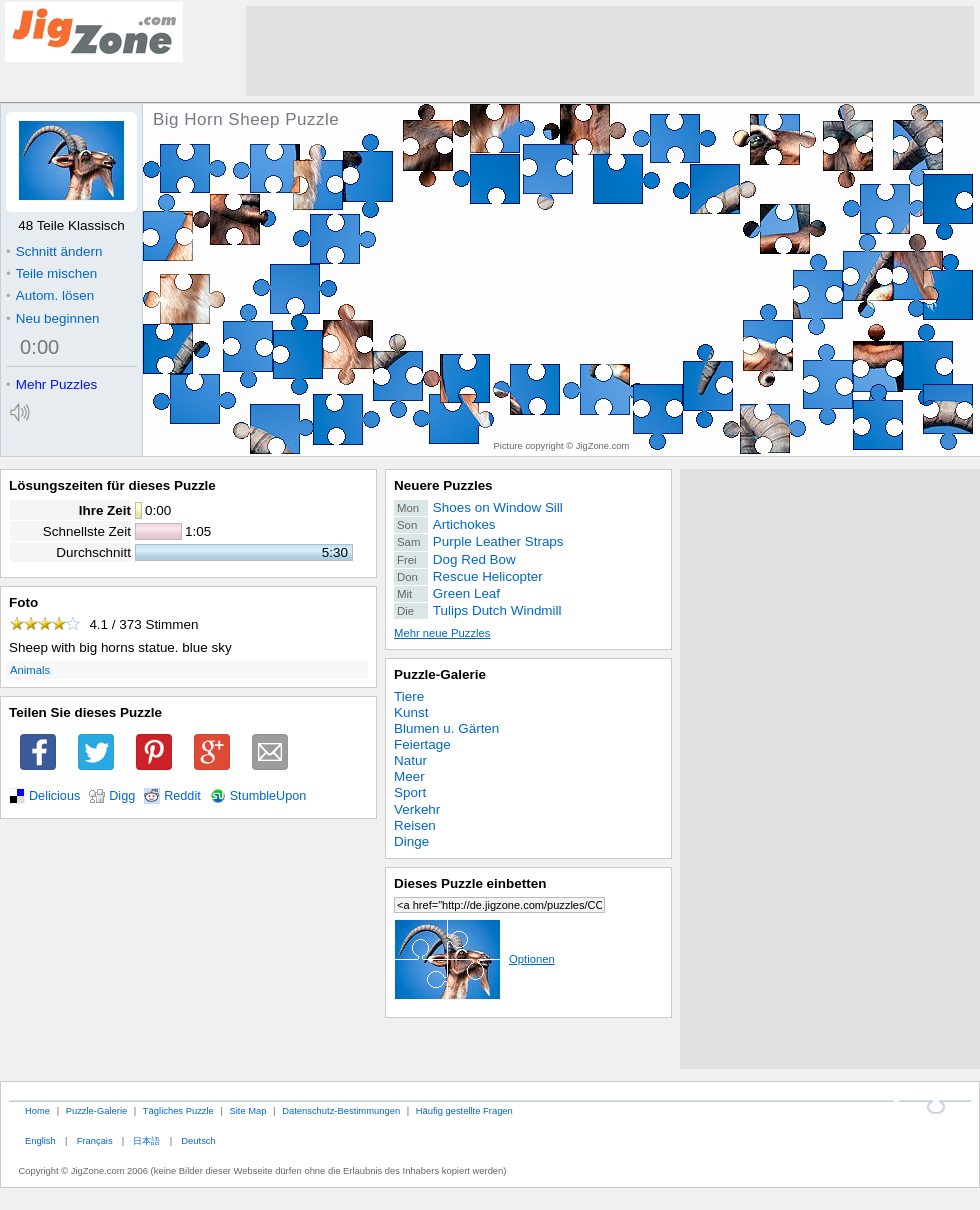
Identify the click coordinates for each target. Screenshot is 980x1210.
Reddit (182, 796)
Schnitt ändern (54, 251)
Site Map (247, 1110)
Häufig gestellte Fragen (464, 1110)
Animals (30, 670)
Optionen (474, 959)
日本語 (146, 1140)
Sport (410, 792)
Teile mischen (51, 273)
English (40, 1140)
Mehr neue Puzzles (442, 633)
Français (95, 1140)
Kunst (411, 712)
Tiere (409, 696)
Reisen (415, 825)
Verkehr (417, 809)
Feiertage (422, 744)
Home (37, 1110)
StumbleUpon (268, 796)
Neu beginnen (52, 318)
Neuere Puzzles (443, 485)
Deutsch (198, 1140)
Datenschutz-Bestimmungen (341, 1110)
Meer (409, 776)
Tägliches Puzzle (178, 1110)
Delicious (54, 796)
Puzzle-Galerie (440, 674)
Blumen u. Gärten (446, 728)
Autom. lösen (50, 295)
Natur (410, 760)
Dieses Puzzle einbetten (470, 883)
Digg (122, 796)
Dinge (411, 841)
